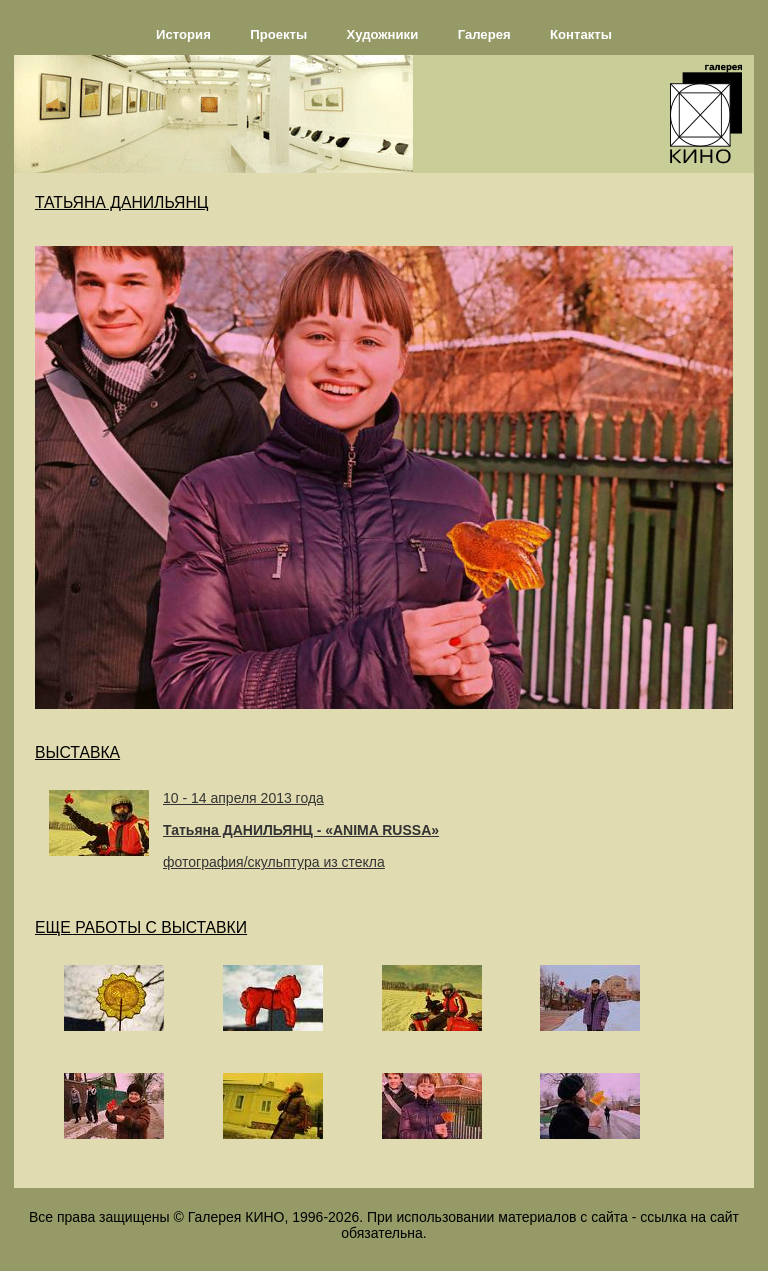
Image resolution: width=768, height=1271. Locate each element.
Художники (383, 34)
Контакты (581, 34)
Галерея (484, 34)
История (183, 34)
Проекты (278, 34)
